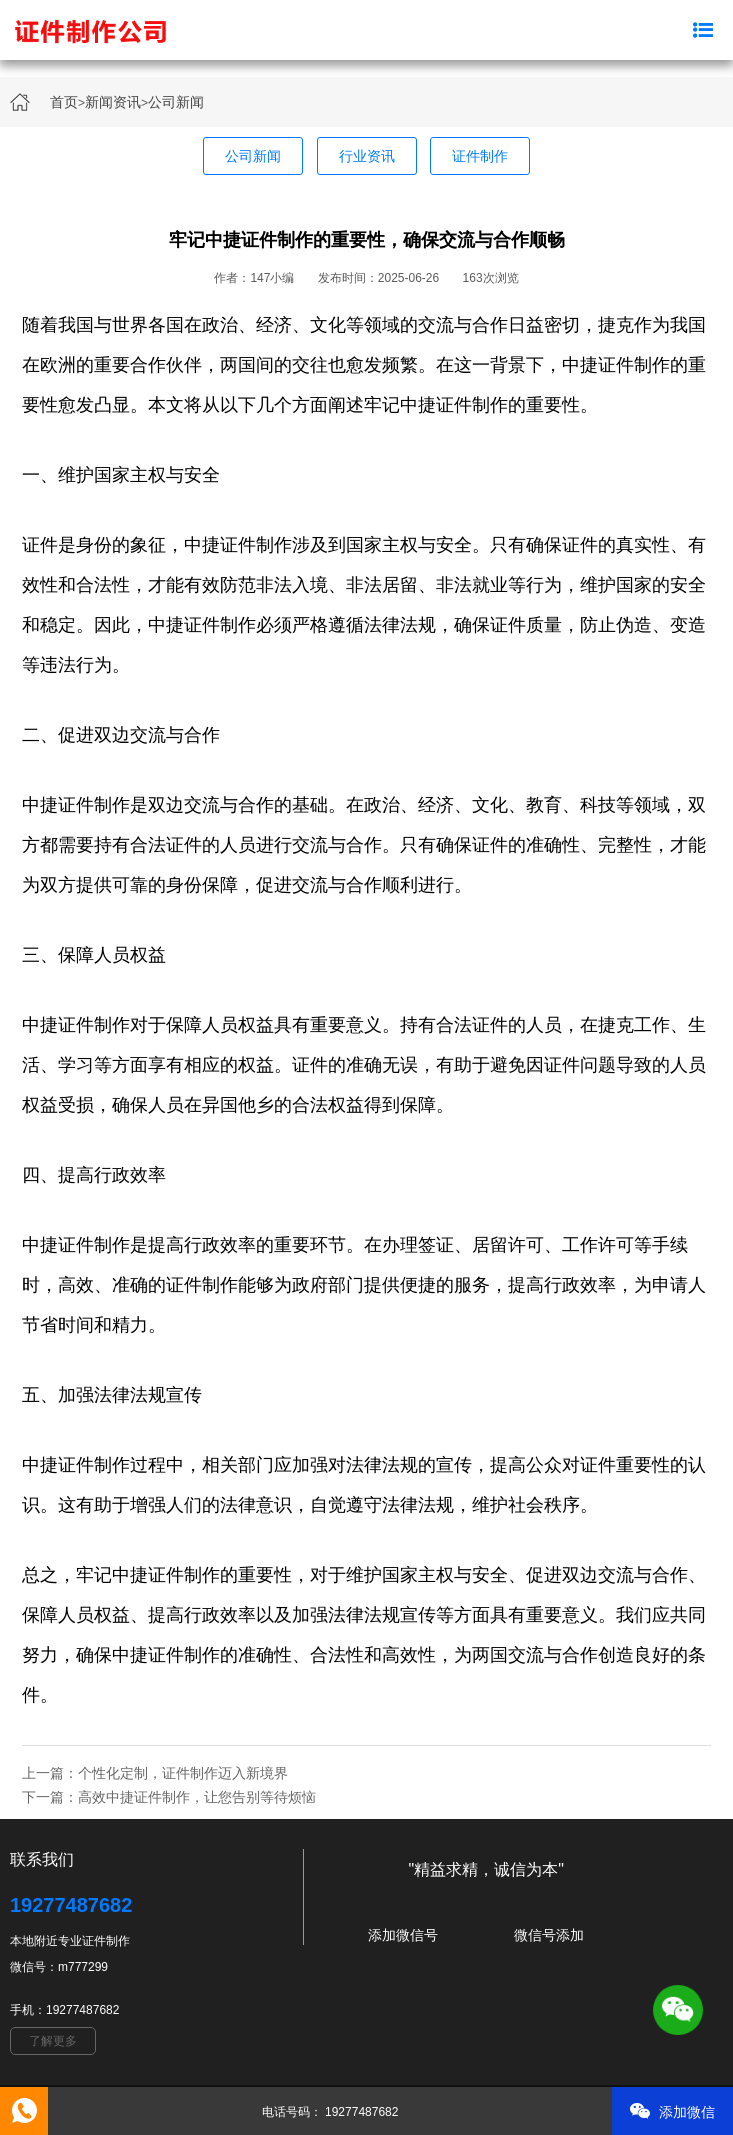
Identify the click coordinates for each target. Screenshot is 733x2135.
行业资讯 (367, 156)
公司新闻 (176, 102)
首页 (64, 102)
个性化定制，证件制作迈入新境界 (183, 1773)
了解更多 (53, 2041)
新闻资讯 (113, 102)
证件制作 (480, 156)
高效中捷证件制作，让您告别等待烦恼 (197, 1797)
